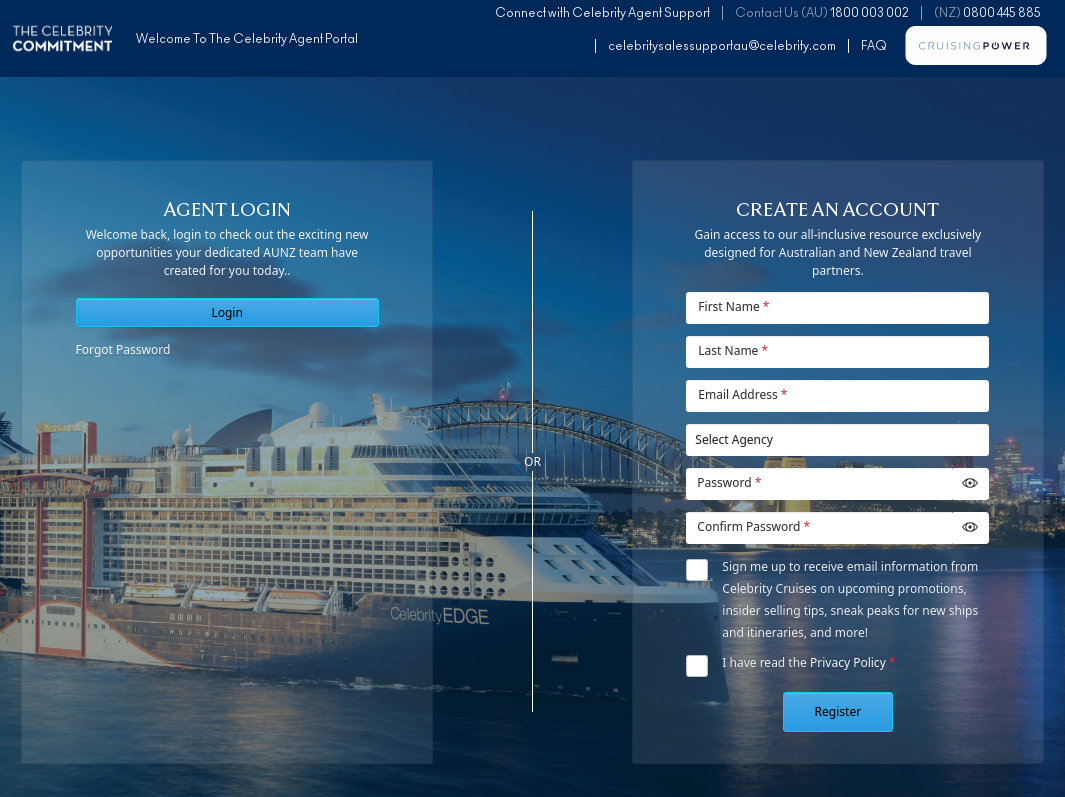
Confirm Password (753, 526)
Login (226, 312)
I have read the (808, 662)
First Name (733, 306)
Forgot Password (123, 349)
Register (838, 711)
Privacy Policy (848, 662)
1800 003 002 (869, 13)
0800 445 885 (1002, 13)
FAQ (874, 46)
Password (729, 482)
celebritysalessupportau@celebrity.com (722, 46)
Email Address (742, 394)
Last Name (733, 350)
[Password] (819, 484)
